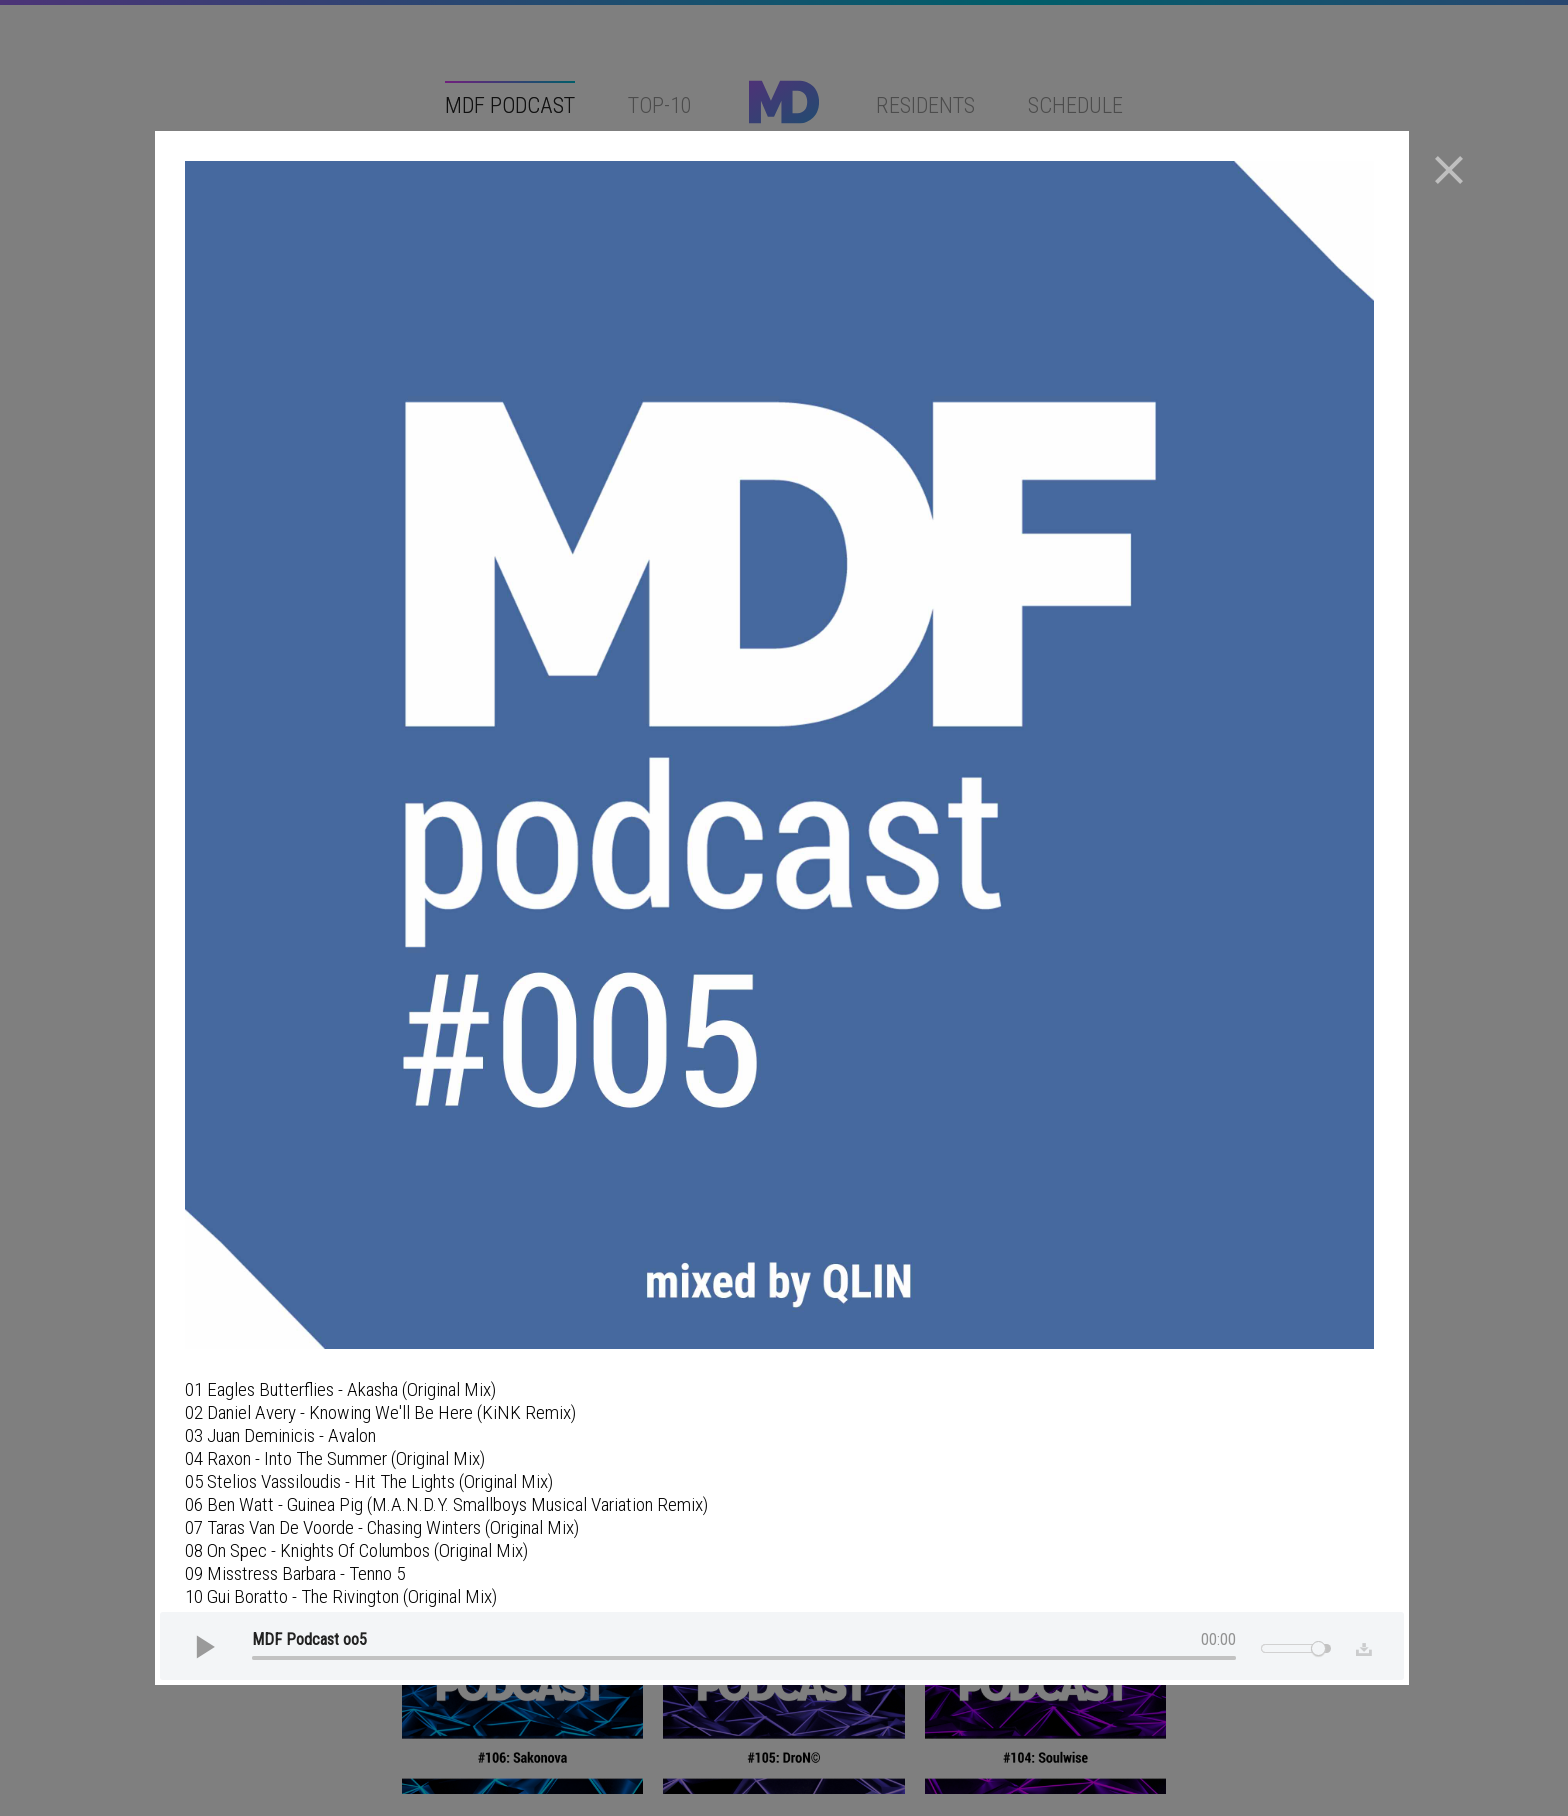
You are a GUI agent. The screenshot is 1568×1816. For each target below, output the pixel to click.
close (1449, 170)
